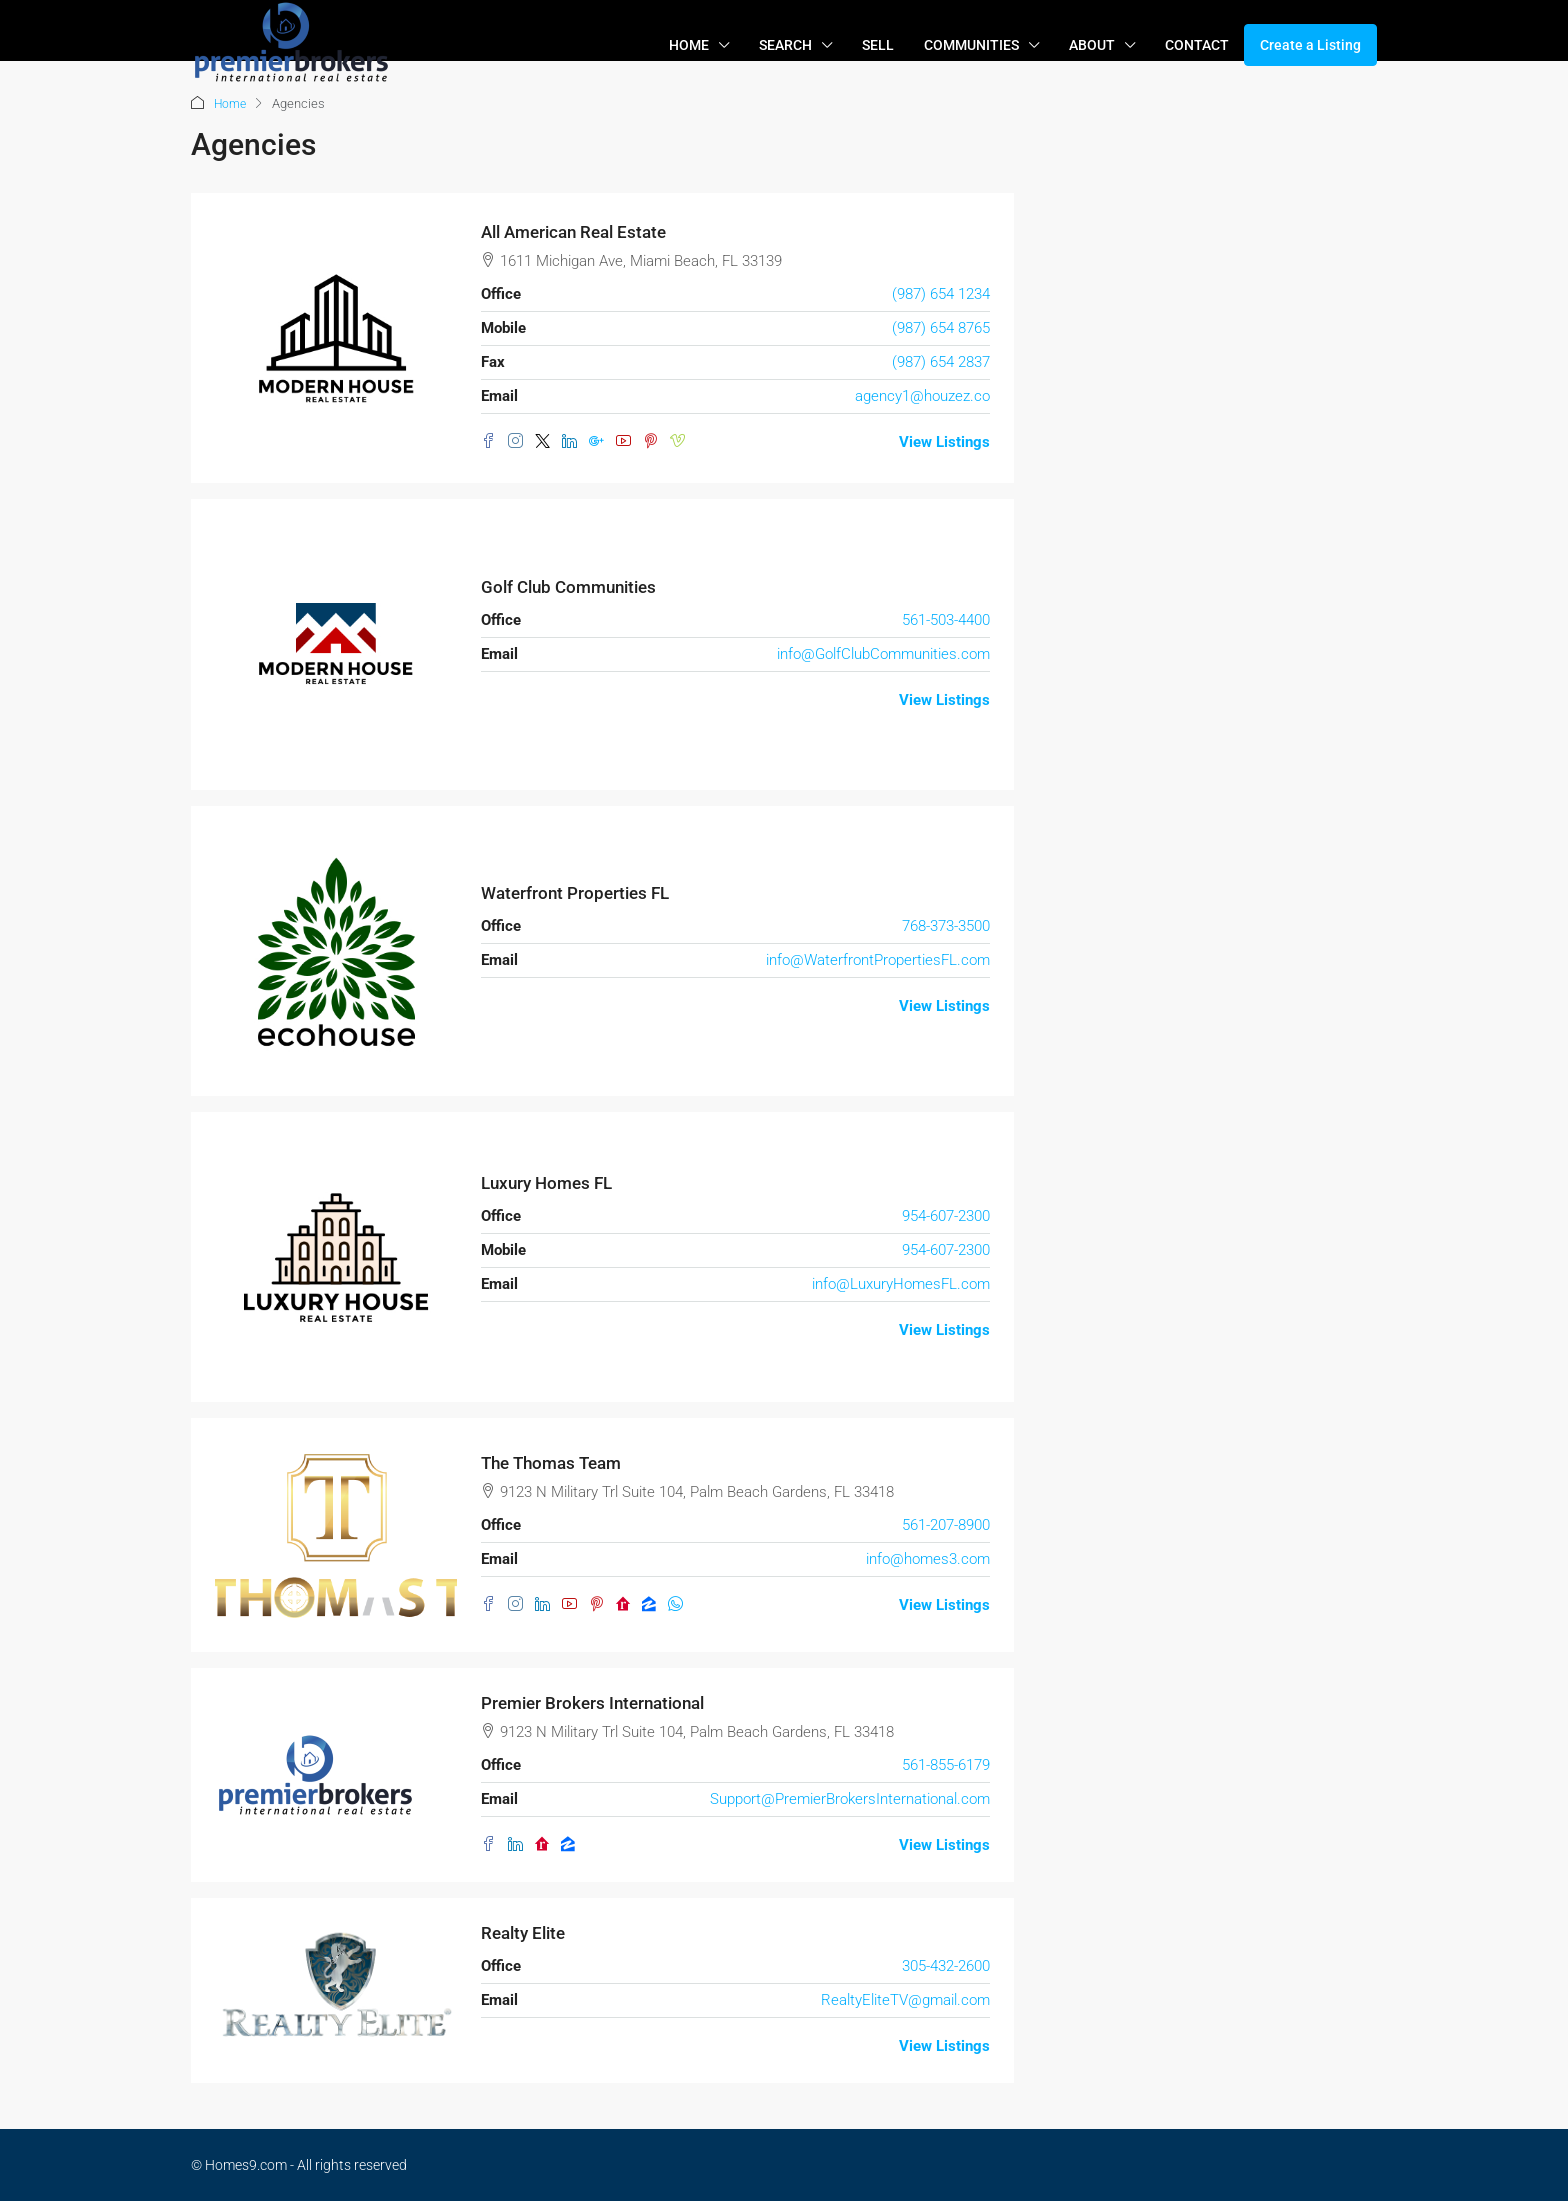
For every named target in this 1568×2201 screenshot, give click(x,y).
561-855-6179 (946, 1764)
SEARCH (785, 45)
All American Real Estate (580, 231)
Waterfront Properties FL (579, 892)
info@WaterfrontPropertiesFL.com (878, 959)
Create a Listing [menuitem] (1310, 45)
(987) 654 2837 (941, 361)
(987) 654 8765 (941, 327)
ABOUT (1092, 45)
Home (231, 103)
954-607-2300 (946, 1215)
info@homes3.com (928, 1558)
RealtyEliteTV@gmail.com (905, 1999)
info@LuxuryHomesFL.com (901, 1283)
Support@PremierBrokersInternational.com (850, 1798)
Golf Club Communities (574, 586)
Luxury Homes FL (551, 1182)
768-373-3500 (946, 925)
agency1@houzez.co (922, 395)
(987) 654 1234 (941, 293)
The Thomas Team (556, 1462)
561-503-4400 (946, 619)
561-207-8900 (946, 1524)
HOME (689, 45)
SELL (878, 45)
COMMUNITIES (971, 45)
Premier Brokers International (599, 1702)
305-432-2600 (946, 1965)
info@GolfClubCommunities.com (883, 653)
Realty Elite (526, 1932)
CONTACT (1197, 45)
